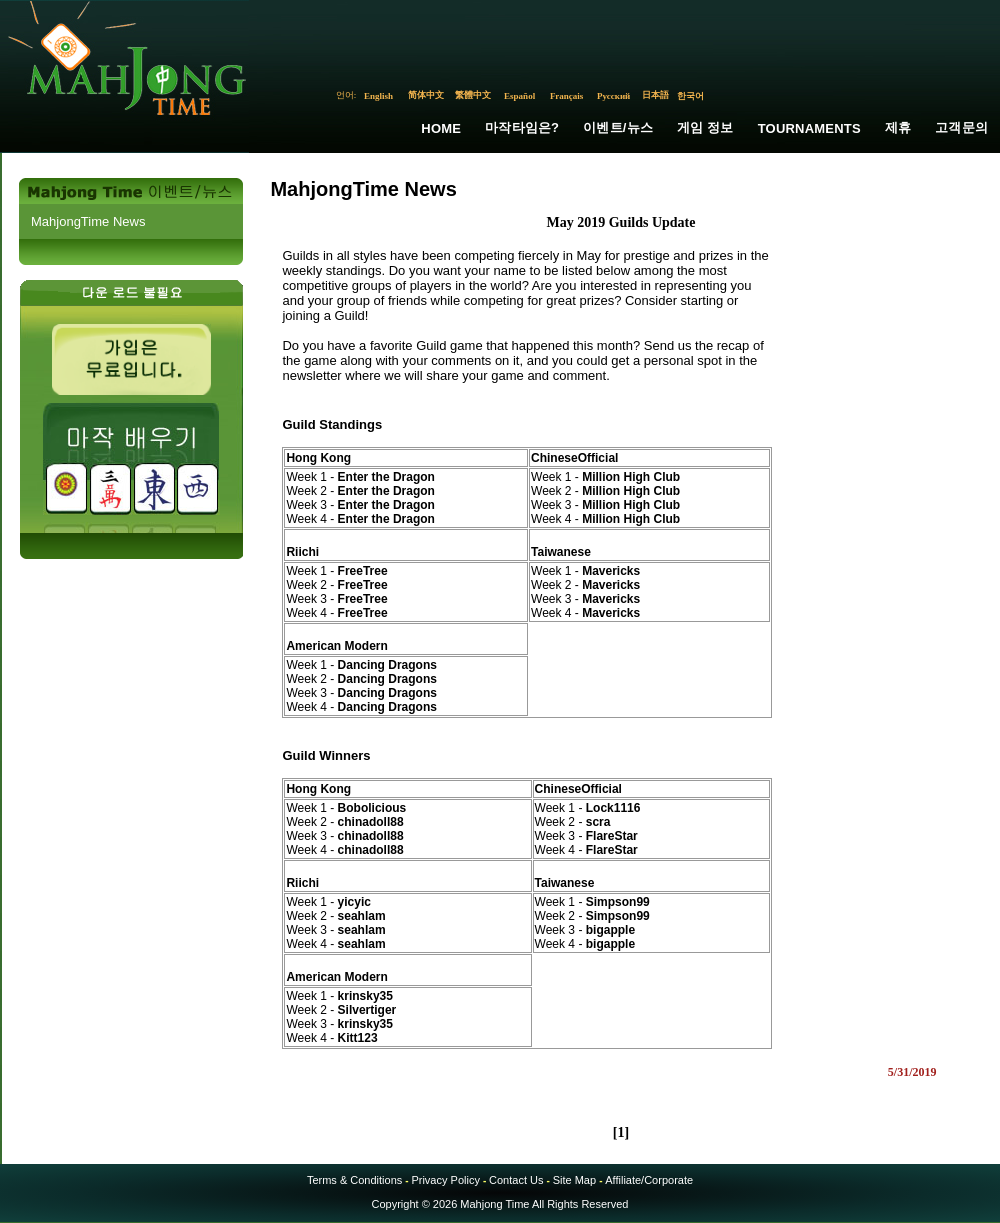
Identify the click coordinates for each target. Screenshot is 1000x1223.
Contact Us (516, 1180)
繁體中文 (473, 95)
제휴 (898, 127)
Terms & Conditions (354, 1180)
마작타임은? (522, 127)
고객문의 (961, 127)
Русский (613, 96)
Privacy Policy (445, 1180)
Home (441, 128)
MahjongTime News (88, 221)
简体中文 (426, 95)
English (378, 96)
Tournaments (809, 128)
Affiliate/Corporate (649, 1180)
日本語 (655, 95)
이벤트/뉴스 (618, 127)
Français (567, 96)
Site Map (574, 1180)
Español (519, 96)
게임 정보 (705, 127)
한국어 (690, 96)
